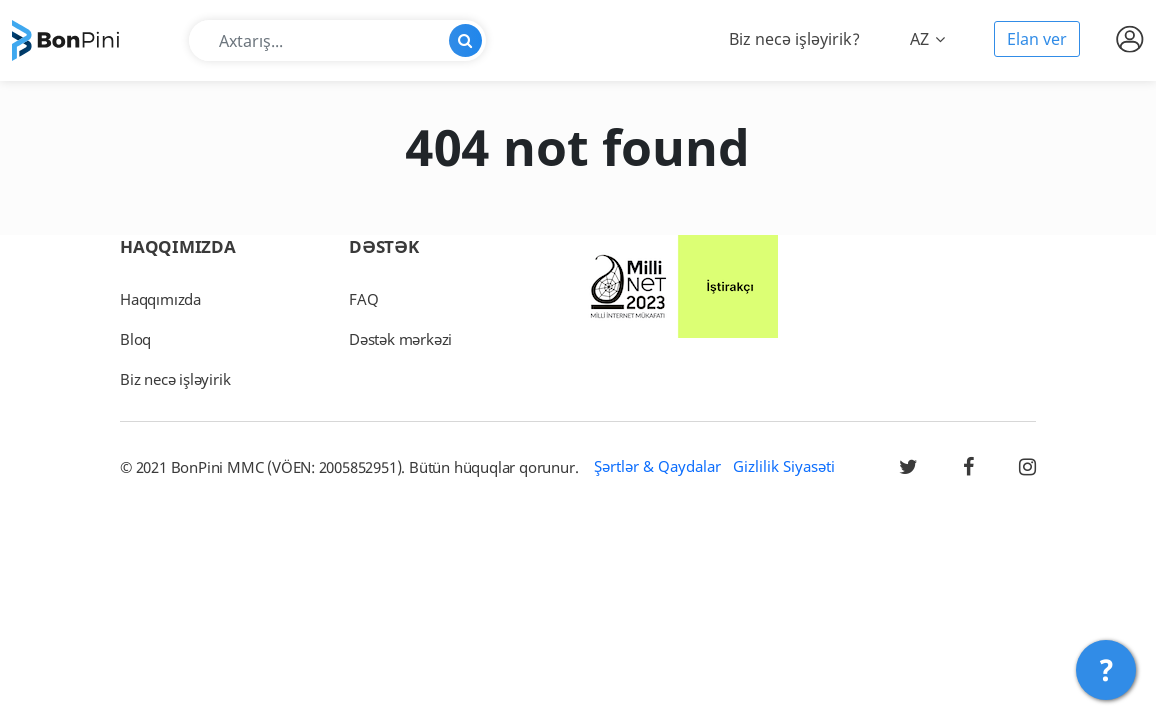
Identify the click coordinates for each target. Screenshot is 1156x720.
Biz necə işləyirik (175, 379)
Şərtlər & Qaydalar (657, 466)
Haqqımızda (160, 299)
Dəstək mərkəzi (400, 339)
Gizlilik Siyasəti (784, 466)
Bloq (135, 339)
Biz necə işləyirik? (794, 39)
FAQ (363, 299)
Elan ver (1037, 39)
